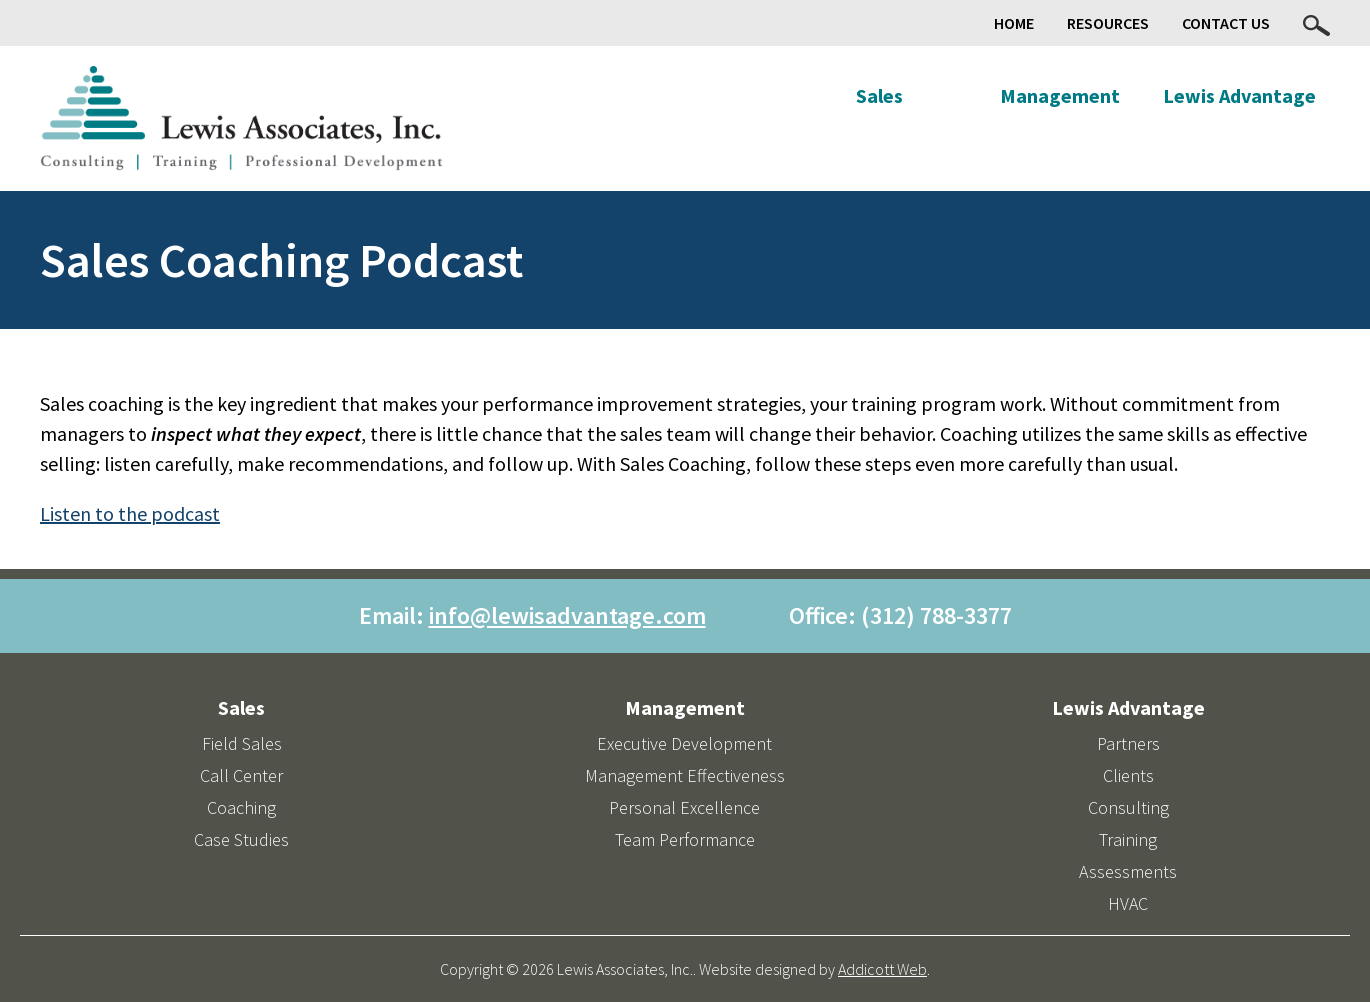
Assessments (1128, 871)
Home (1014, 23)
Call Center (241, 775)
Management (1060, 95)
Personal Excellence (684, 807)
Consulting (1128, 807)
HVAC (1128, 903)
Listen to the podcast (130, 513)
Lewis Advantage (1239, 95)
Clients (1128, 775)
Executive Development (684, 743)
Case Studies (241, 839)
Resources (1108, 23)
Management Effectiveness (685, 775)
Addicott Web (882, 969)
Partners (1128, 743)
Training (1128, 839)
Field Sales (242, 743)
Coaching (241, 807)
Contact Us (1226, 23)
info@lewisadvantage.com (567, 615)
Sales (879, 95)
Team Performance (685, 839)
